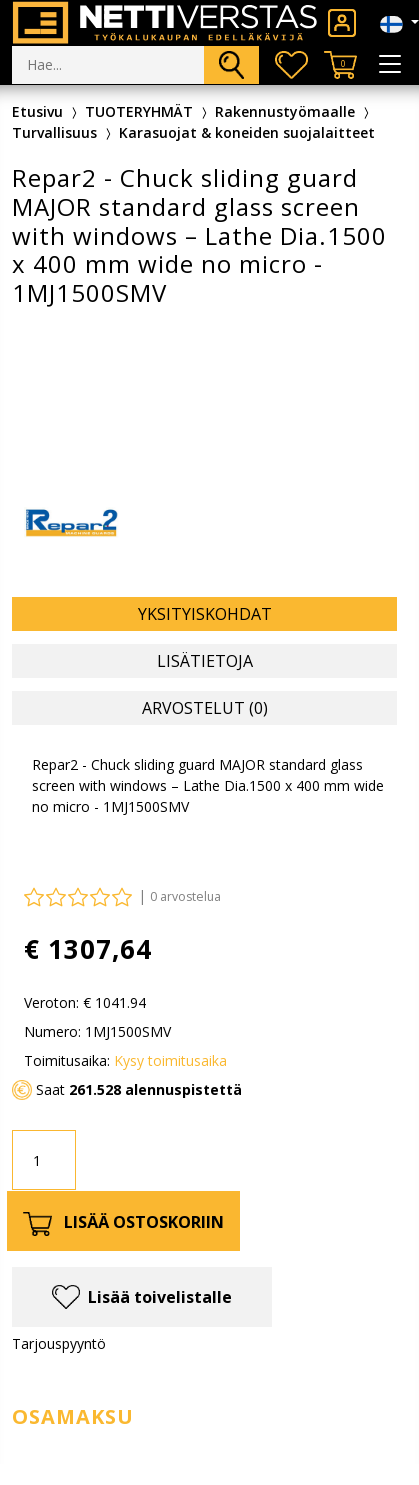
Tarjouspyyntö (59, 1343)
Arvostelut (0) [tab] (205, 708)
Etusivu (37, 111)
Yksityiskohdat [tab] (205, 614)
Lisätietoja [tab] (205, 661)
